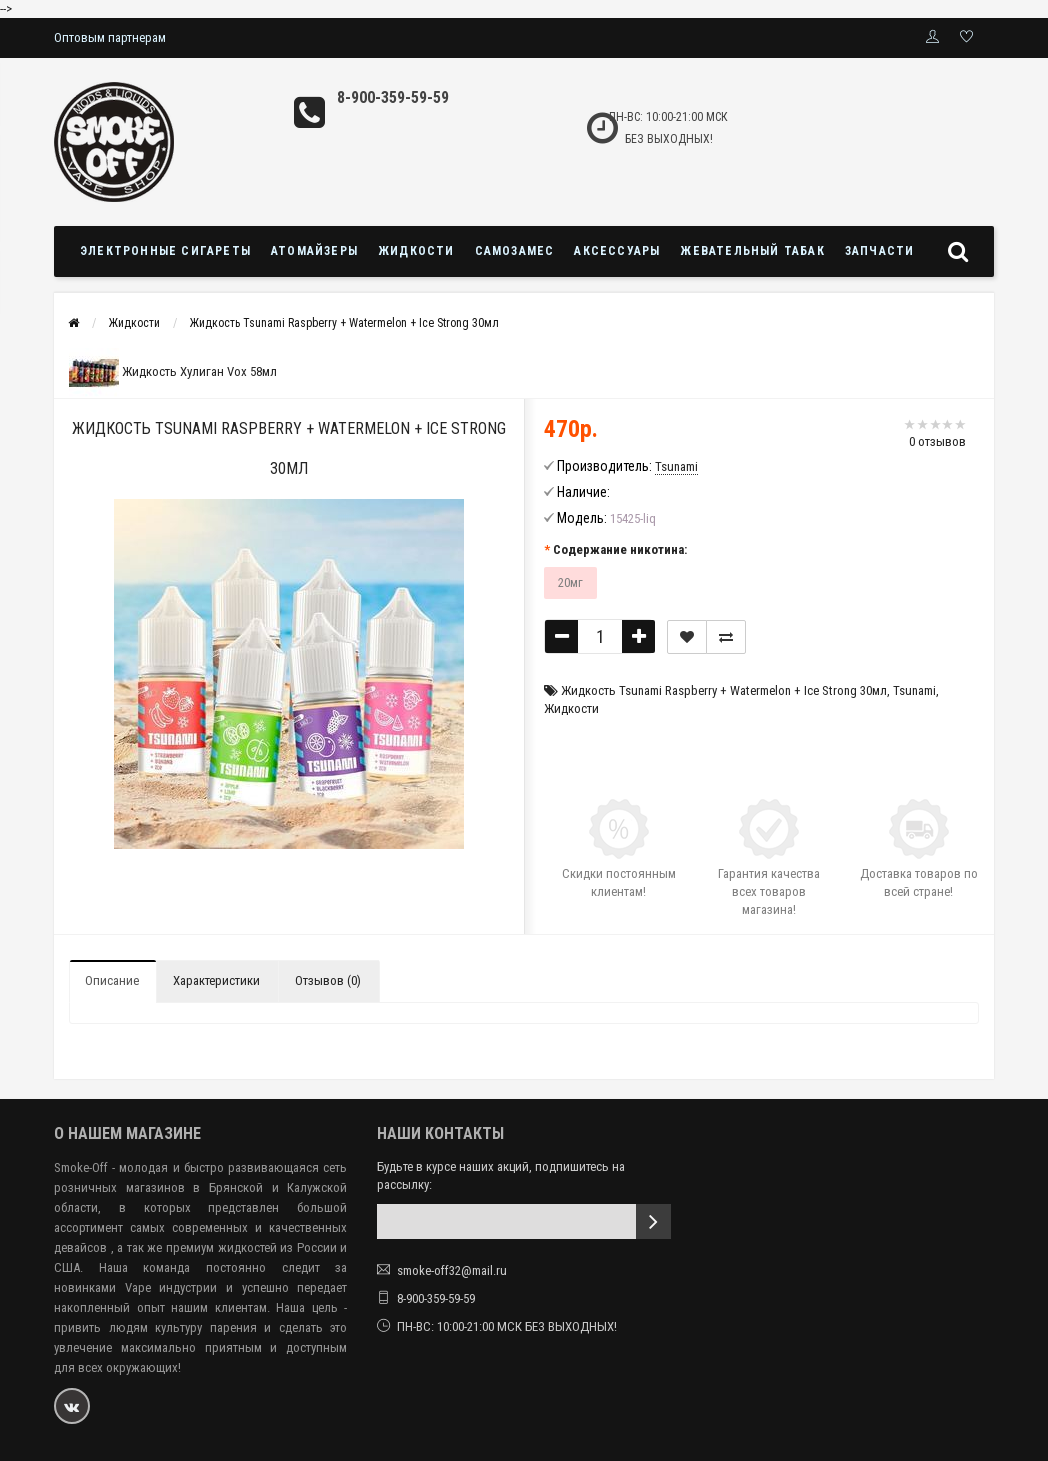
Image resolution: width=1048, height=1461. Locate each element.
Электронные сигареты (165, 251)
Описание (112, 980)
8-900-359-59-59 (393, 97)
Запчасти (880, 251)
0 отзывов (937, 441)
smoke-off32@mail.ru (452, 1270)
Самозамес (515, 251)
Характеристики (216, 980)
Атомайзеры (314, 251)
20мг (570, 582)
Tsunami (914, 690)
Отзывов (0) (328, 980)
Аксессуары (617, 251)
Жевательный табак (752, 251)
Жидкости (416, 251)
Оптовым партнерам (110, 37)
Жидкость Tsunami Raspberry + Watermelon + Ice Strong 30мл (344, 323)
